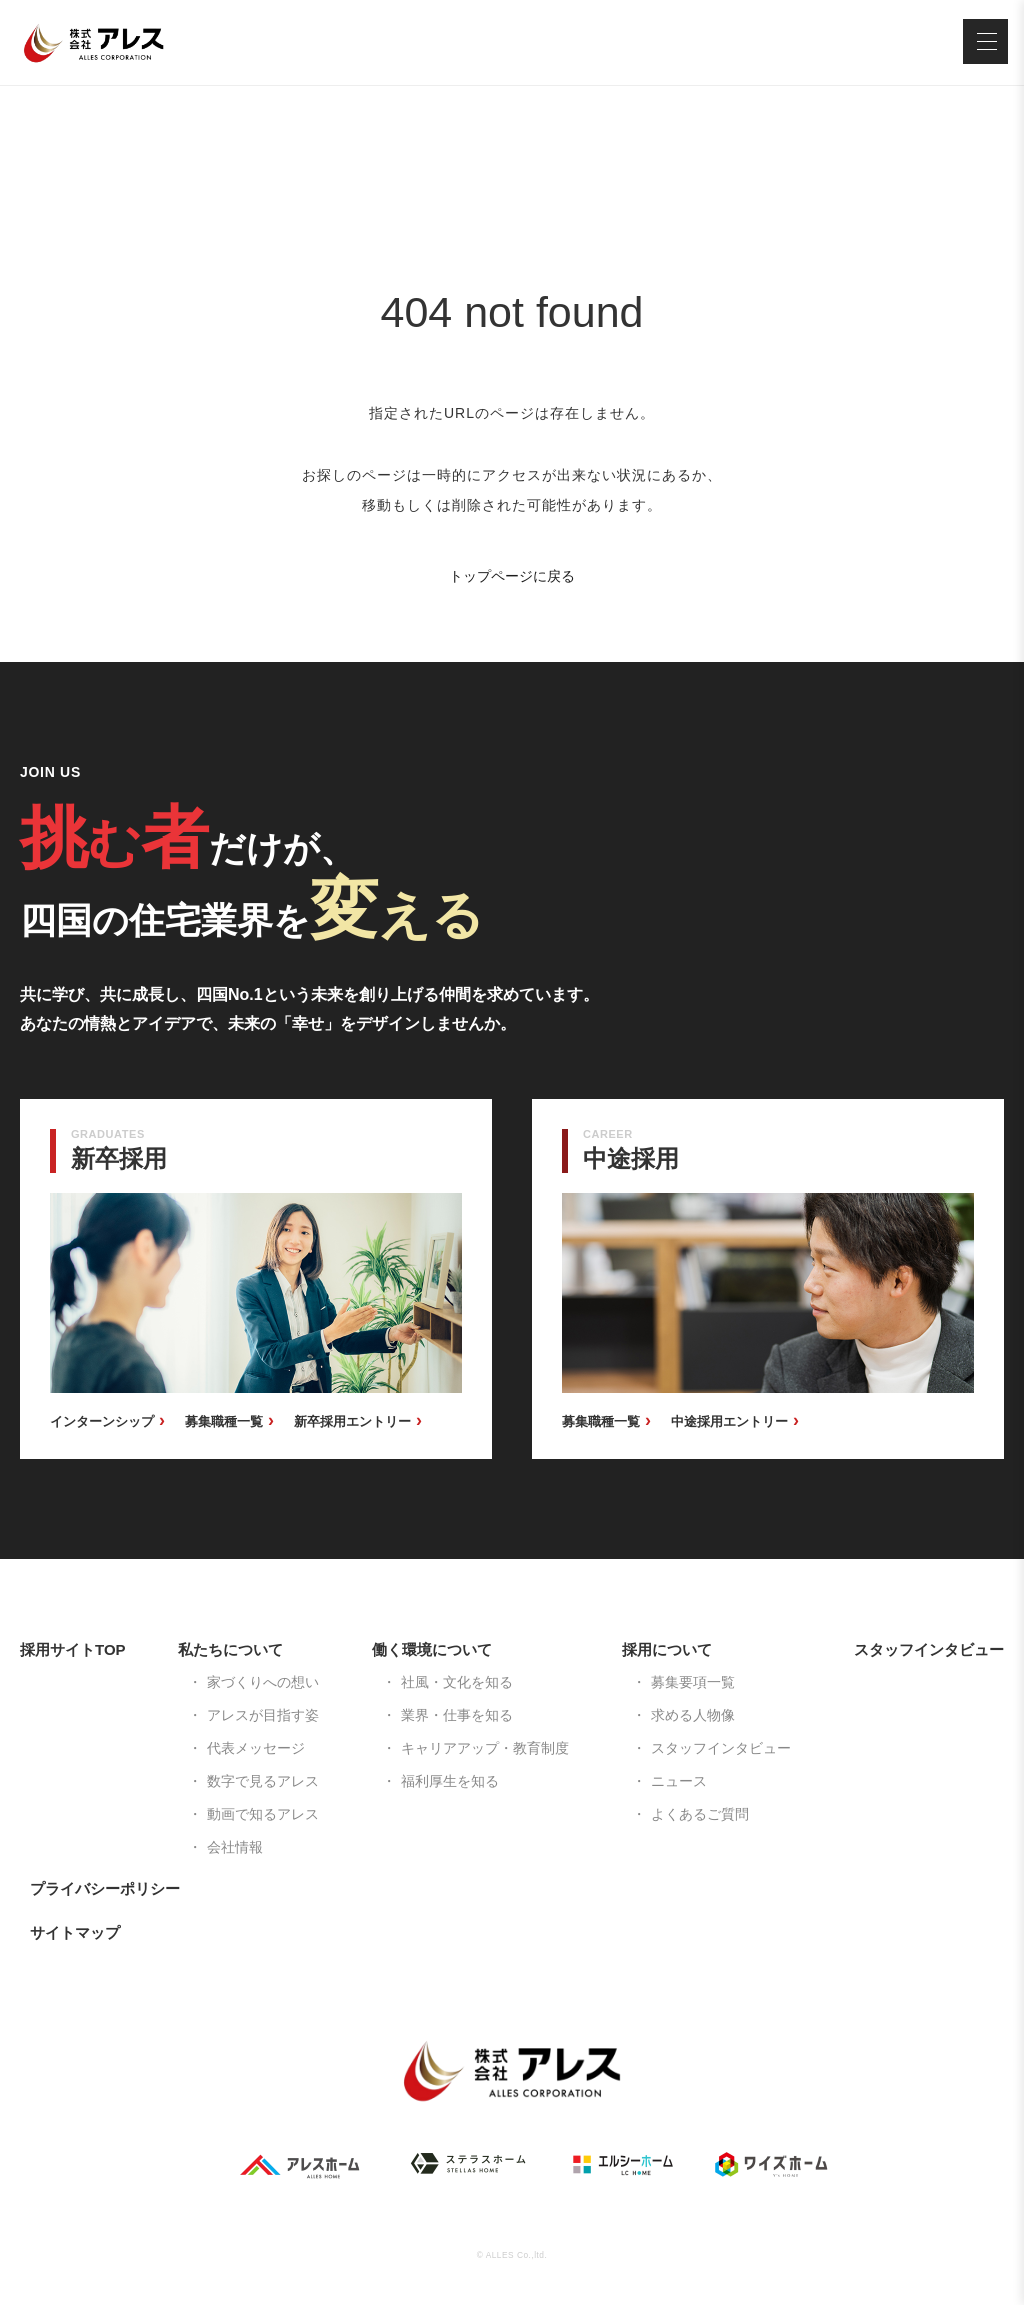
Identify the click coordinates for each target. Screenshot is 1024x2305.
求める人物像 (693, 1715)
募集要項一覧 (693, 1682)
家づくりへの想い (263, 1682)
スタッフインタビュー (721, 1748)
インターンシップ (102, 1421)
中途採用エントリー (729, 1421)
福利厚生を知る (450, 1781)
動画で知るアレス (263, 1814)
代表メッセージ (256, 1748)
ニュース (679, 1781)
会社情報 (235, 1847)
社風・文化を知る (457, 1682)
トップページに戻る (512, 576)
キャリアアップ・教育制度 (485, 1748)
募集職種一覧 (224, 1421)
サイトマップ (75, 1932)
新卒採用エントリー (352, 1421)
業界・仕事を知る (457, 1715)
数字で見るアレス (263, 1781)
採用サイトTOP (73, 1649)
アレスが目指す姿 (263, 1715)
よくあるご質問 (700, 1814)
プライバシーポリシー (105, 1888)
